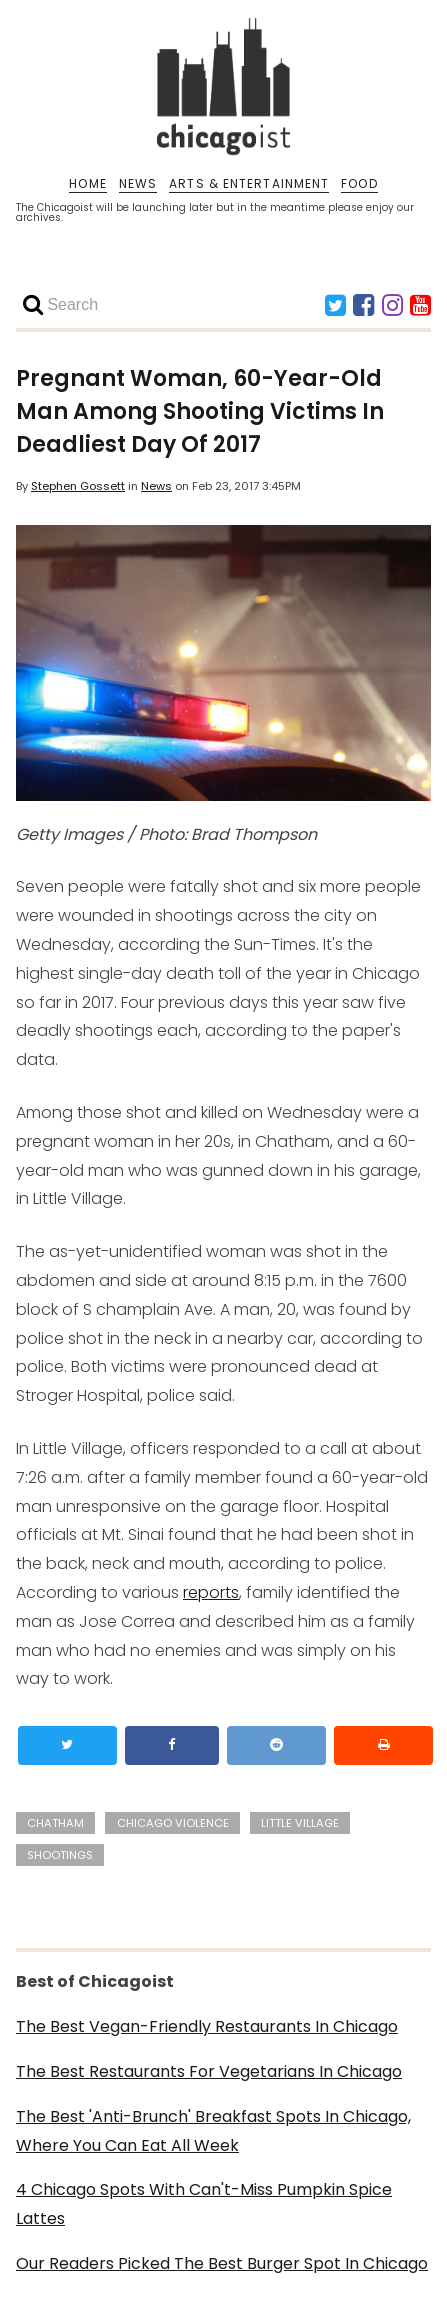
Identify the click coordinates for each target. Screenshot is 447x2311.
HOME (87, 184)
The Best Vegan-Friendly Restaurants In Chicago (207, 2026)
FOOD (359, 184)
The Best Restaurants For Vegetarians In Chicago (209, 2071)
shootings (60, 1855)
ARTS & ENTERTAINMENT (249, 184)
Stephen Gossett (78, 486)
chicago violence (173, 1823)
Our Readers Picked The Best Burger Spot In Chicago (222, 2263)
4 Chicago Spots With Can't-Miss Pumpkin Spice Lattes (204, 2204)
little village (300, 1823)
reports (211, 1592)
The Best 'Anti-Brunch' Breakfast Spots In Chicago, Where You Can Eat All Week (213, 2131)
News (156, 486)
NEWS (138, 184)
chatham (55, 1823)
